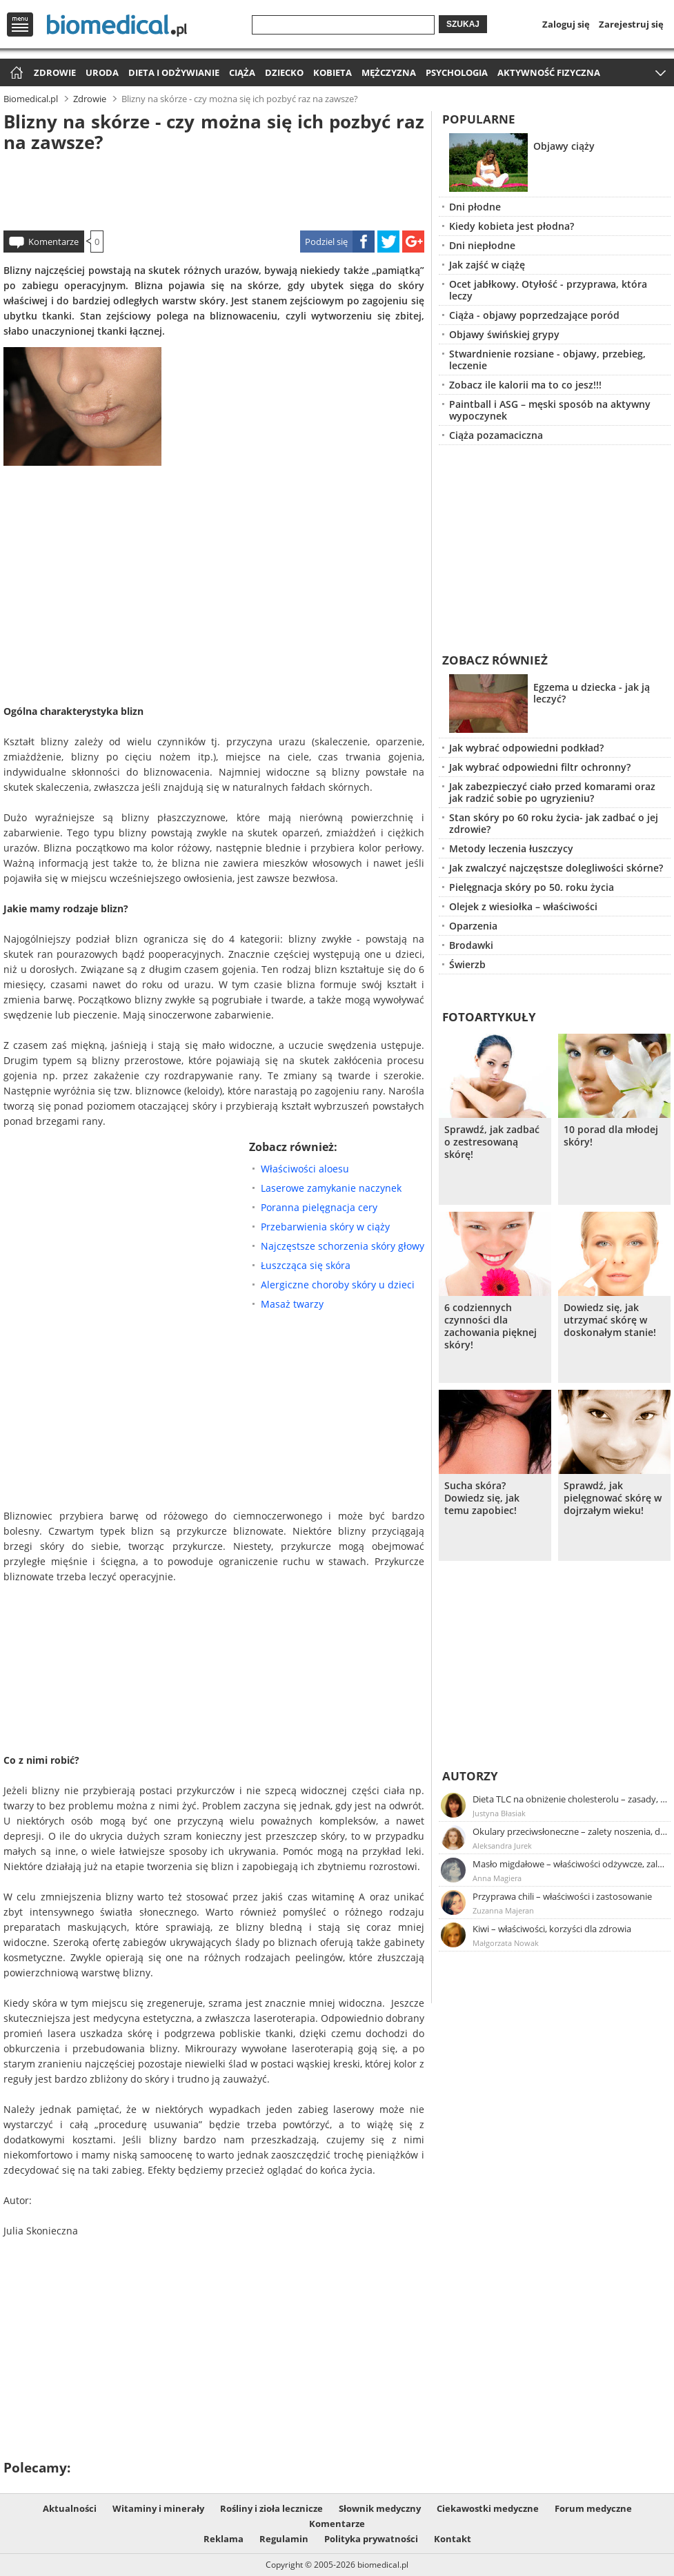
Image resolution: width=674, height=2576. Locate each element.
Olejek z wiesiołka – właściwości (523, 906)
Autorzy (470, 1776)
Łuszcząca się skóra (305, 1265)
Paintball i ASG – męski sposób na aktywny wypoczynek (550, 409)
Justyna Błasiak (499, 1813)
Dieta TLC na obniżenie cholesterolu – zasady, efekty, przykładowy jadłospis (570, 1799)
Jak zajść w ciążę (487, 264)
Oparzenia (473, 925)
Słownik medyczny (380, 2508)
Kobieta (332, 72)
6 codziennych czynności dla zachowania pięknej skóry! (490, 1326)
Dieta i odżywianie (173, 72)
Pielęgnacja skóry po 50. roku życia (531, 887)
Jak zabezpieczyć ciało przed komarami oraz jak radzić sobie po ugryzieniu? (552, 792)
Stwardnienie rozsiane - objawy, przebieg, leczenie (547, 359)
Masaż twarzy (292, 1303)
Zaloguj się (566, 24)
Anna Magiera (497, 1878)
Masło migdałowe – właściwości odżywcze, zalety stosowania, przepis (570, 1864)
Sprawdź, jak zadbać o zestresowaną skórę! (491, 1142)
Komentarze (53, 241)
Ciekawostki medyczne (488, 2508)
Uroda (102, 72)
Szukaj (462, 24)
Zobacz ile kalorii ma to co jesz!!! (525, 384)
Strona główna (14, 73)
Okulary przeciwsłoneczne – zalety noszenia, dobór (570, 1831)
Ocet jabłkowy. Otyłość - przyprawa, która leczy (548, 289)
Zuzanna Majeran (503, 1910)
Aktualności (70, 2508)
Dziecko (284, 72)
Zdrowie (55, 72)
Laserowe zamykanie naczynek (331, 1187)
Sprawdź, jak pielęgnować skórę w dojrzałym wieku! (613, 1498)
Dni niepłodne (482, 245)
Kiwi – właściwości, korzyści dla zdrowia (552, 1929)
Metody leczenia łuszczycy (511, 848)
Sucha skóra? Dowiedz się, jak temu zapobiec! (481, 1498)
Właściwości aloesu (305, 1168)
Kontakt (452, 2539)
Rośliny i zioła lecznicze (271, 2508)
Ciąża (242, 72)
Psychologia (457, 72)
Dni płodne (475, 206)
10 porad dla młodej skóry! (611, 1135)
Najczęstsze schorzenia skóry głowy (342, 1245)
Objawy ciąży (564, 146)
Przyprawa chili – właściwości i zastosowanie (562, 1896)
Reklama (224, 2539)
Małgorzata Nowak (506, 1943)
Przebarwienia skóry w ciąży (325, 1226)
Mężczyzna (388, 72)
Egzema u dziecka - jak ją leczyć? (591, 692)
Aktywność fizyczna (548, 72)
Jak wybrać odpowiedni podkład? (526, 747)
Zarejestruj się (631, 24)
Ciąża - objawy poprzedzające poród (534, 315)
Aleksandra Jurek (502, 1845)
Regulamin (283, 2539)
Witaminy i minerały (158, 2508)
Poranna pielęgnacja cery (319, 1207)
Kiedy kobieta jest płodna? (511, 226)
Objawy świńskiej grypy (504, 334)
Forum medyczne (593, 2508)
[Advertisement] (213, 189)
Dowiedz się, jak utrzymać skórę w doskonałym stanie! (610, 1320)
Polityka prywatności (371, 2539)
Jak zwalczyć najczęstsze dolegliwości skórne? (556, 867)
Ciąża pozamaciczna (496, 435)
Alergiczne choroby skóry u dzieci (338, 1284)
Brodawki (471, 945)
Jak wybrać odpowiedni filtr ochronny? (540, 767)
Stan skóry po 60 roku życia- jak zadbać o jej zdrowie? (553, 823)
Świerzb (467, 964)
